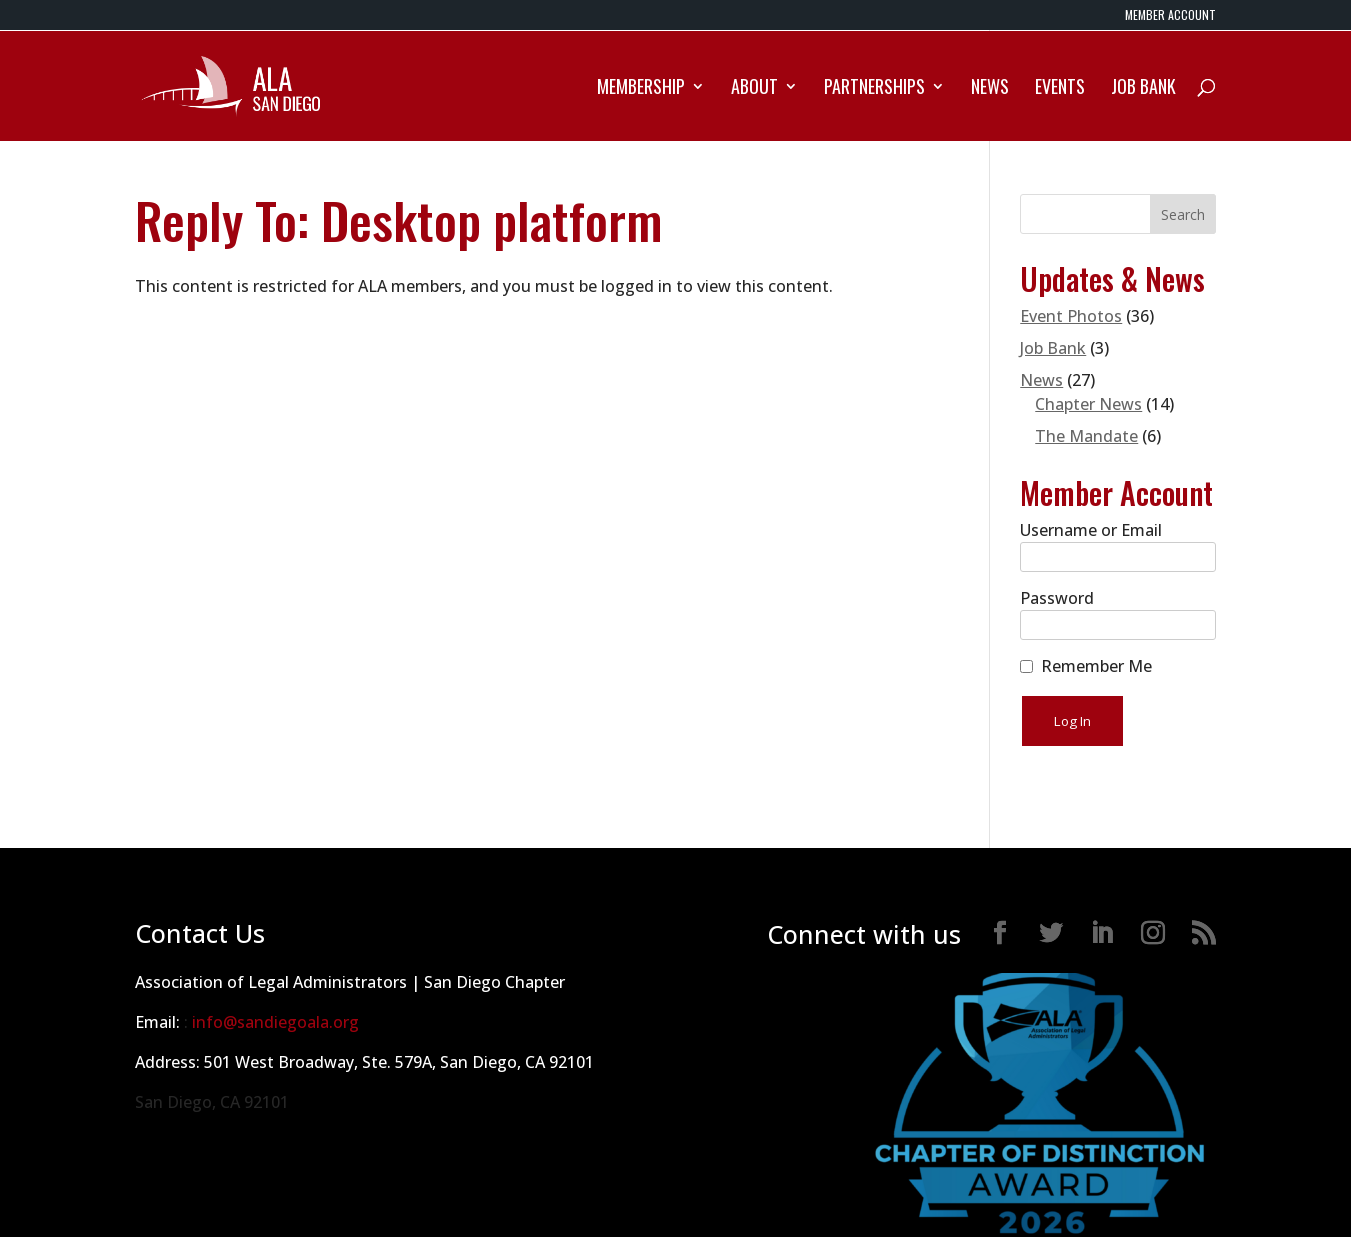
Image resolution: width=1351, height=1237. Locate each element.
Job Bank (1143, 89)
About (754, 89)
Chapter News (1088, 404)
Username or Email (1091, 530)
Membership (641, 89)
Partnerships (874, 89)
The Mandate (1086, 436)
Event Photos (1071, 316)
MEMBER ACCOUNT (1170, 16)
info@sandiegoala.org (275, 1022)
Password (1057, 598)
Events (1060, 89)
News (990, 89)
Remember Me (1096, 666)
